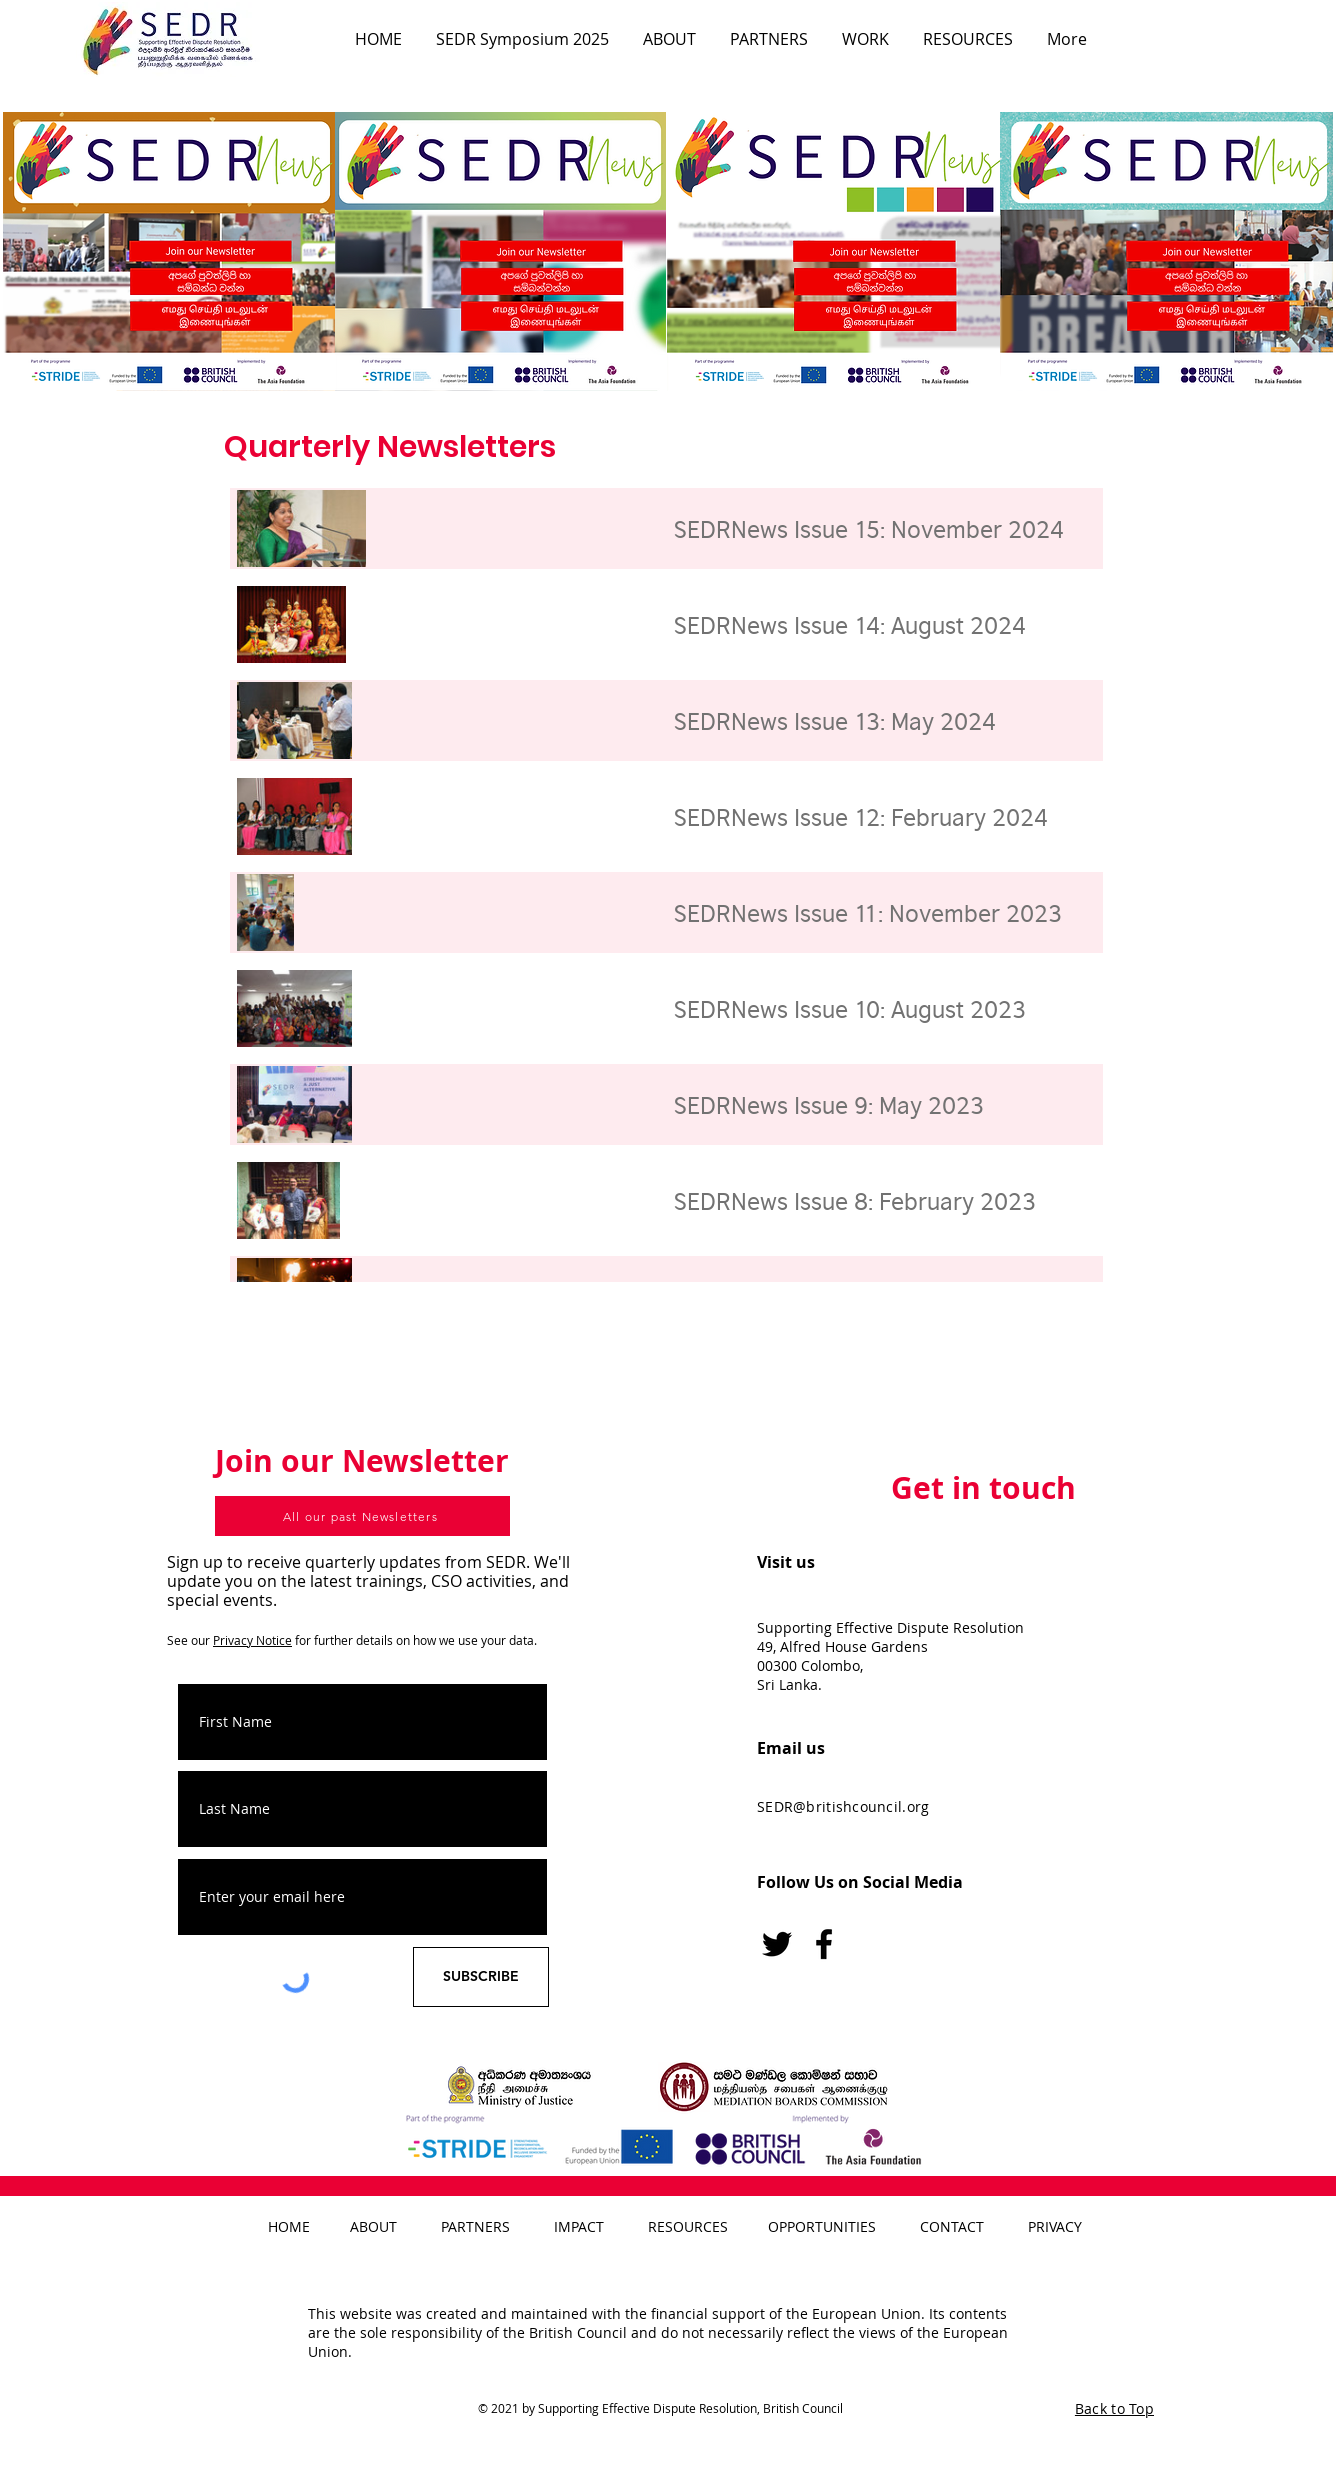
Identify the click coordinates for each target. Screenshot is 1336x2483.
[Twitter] (777, 1944)
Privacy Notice (252, 1640)
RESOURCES (688, 2226)
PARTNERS (475, 2226)
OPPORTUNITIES (822, 2226)
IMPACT (579, 2226)
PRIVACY (1055, 2226)
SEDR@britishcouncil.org (843, 1806)
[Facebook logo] (824, 1944)
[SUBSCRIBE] (481, 1977)
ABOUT (373, 2226)
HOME (289, 2226)
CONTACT (952, 2226)
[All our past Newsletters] (362, 1516)
